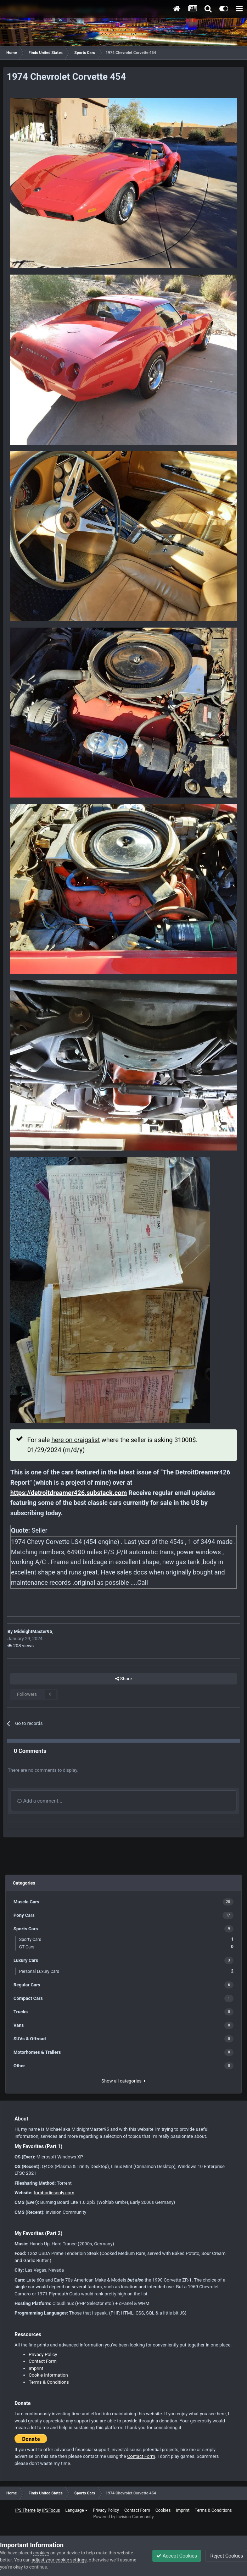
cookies (41, 2552)
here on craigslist (75, 1440)
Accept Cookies (176, 2556)
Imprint (36, 2368)
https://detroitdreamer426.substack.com (68, 1492)
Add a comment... (39, 1801)
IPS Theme (25, 2510)
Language (76, 2510)
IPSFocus (51, 2510)
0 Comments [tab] (30, 1751)
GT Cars (126, 1947)
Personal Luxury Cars (126, 1971)
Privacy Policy (43, 2354)
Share (123, 1678)
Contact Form (43, 2361)
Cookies (163, 2510)
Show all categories (123, 2081)
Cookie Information (48, 2375)
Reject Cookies (226, 2556)
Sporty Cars (126, 1939)
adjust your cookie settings (59, 2560)
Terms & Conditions (49, 2382)
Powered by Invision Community (123, 2516)
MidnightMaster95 (33, 1631)
